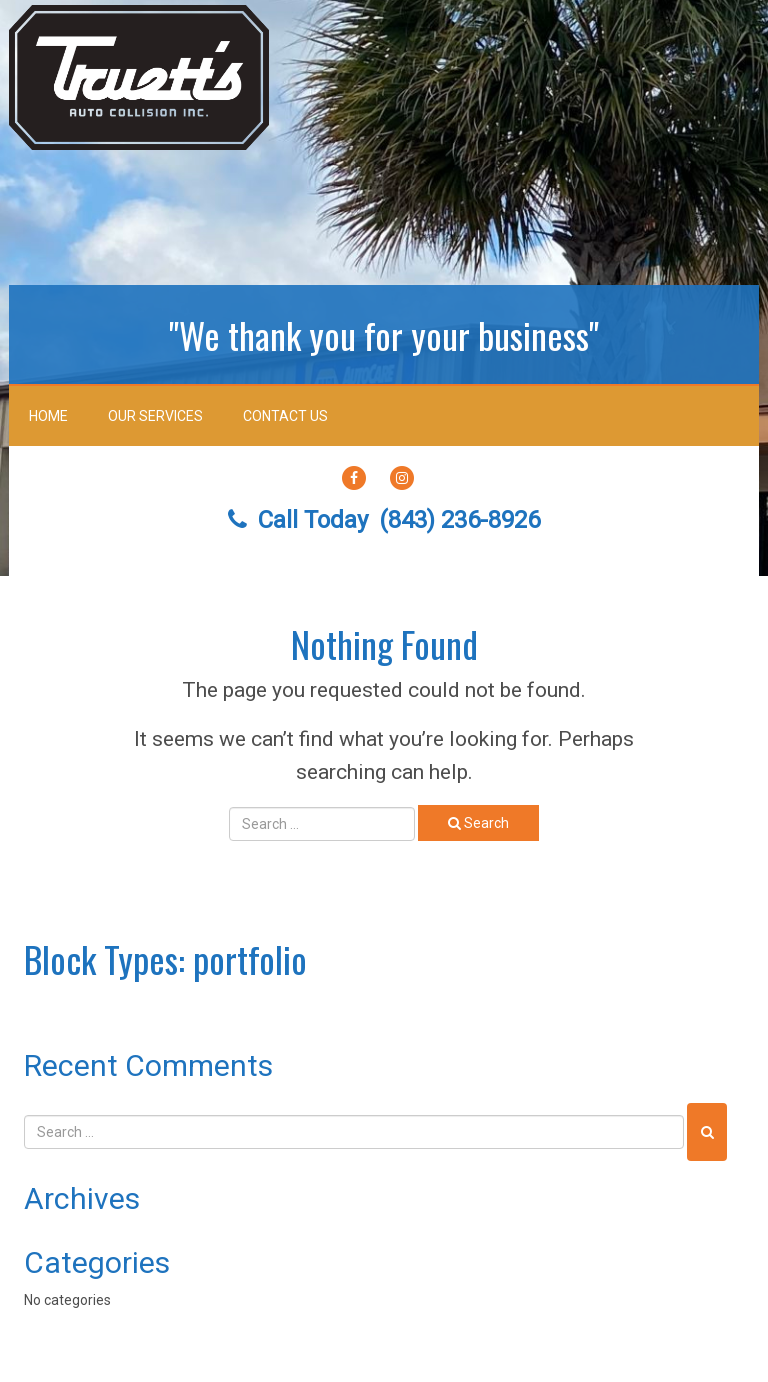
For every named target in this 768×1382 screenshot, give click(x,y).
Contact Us (285, 416)
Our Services (155, 416)
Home (48, 416)
